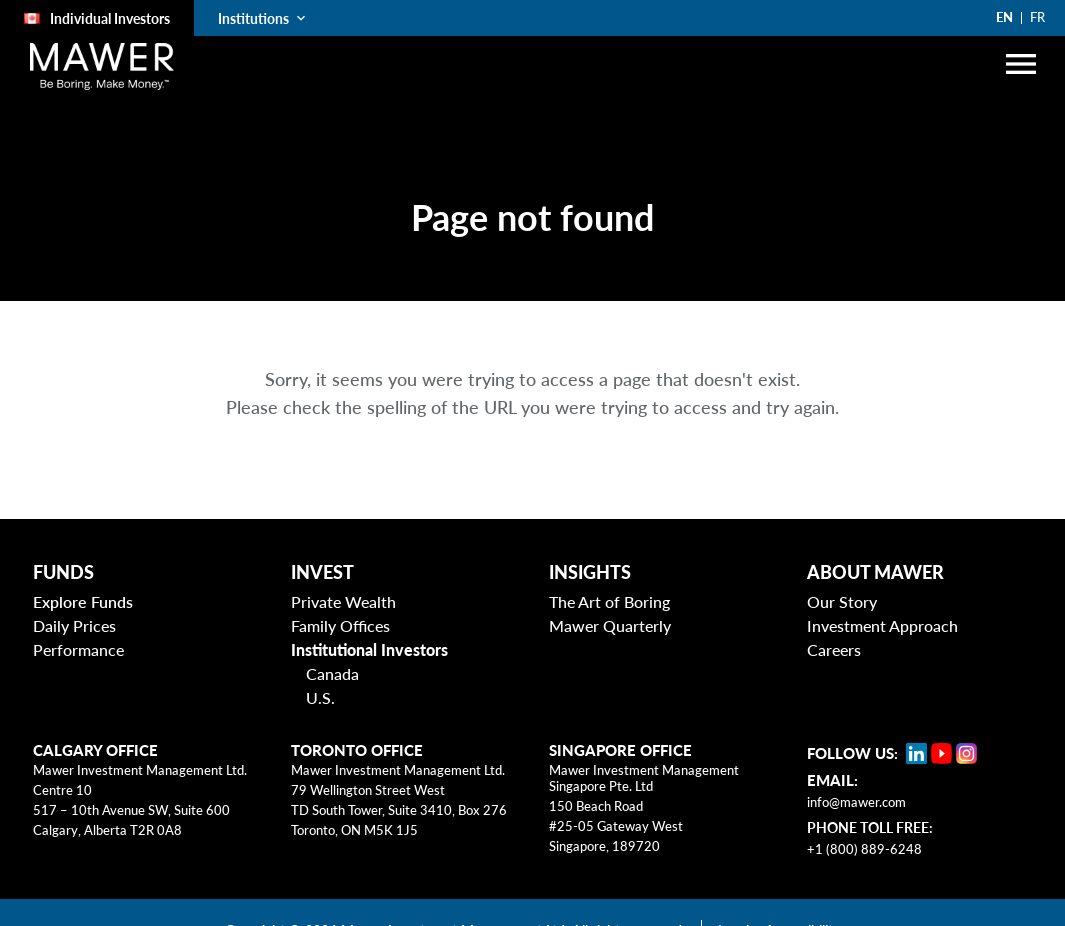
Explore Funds (83, 601)
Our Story (842, 601)
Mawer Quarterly (610, 625)
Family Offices (340, 625)
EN (1004, 17)
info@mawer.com (856, 802)
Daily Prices (74, 625)
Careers (834, 649)
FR (1037, 17)
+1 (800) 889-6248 (864, 849)
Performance (78, 649)
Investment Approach (882, 625)
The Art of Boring (609, 601)
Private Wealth (343, 601)
